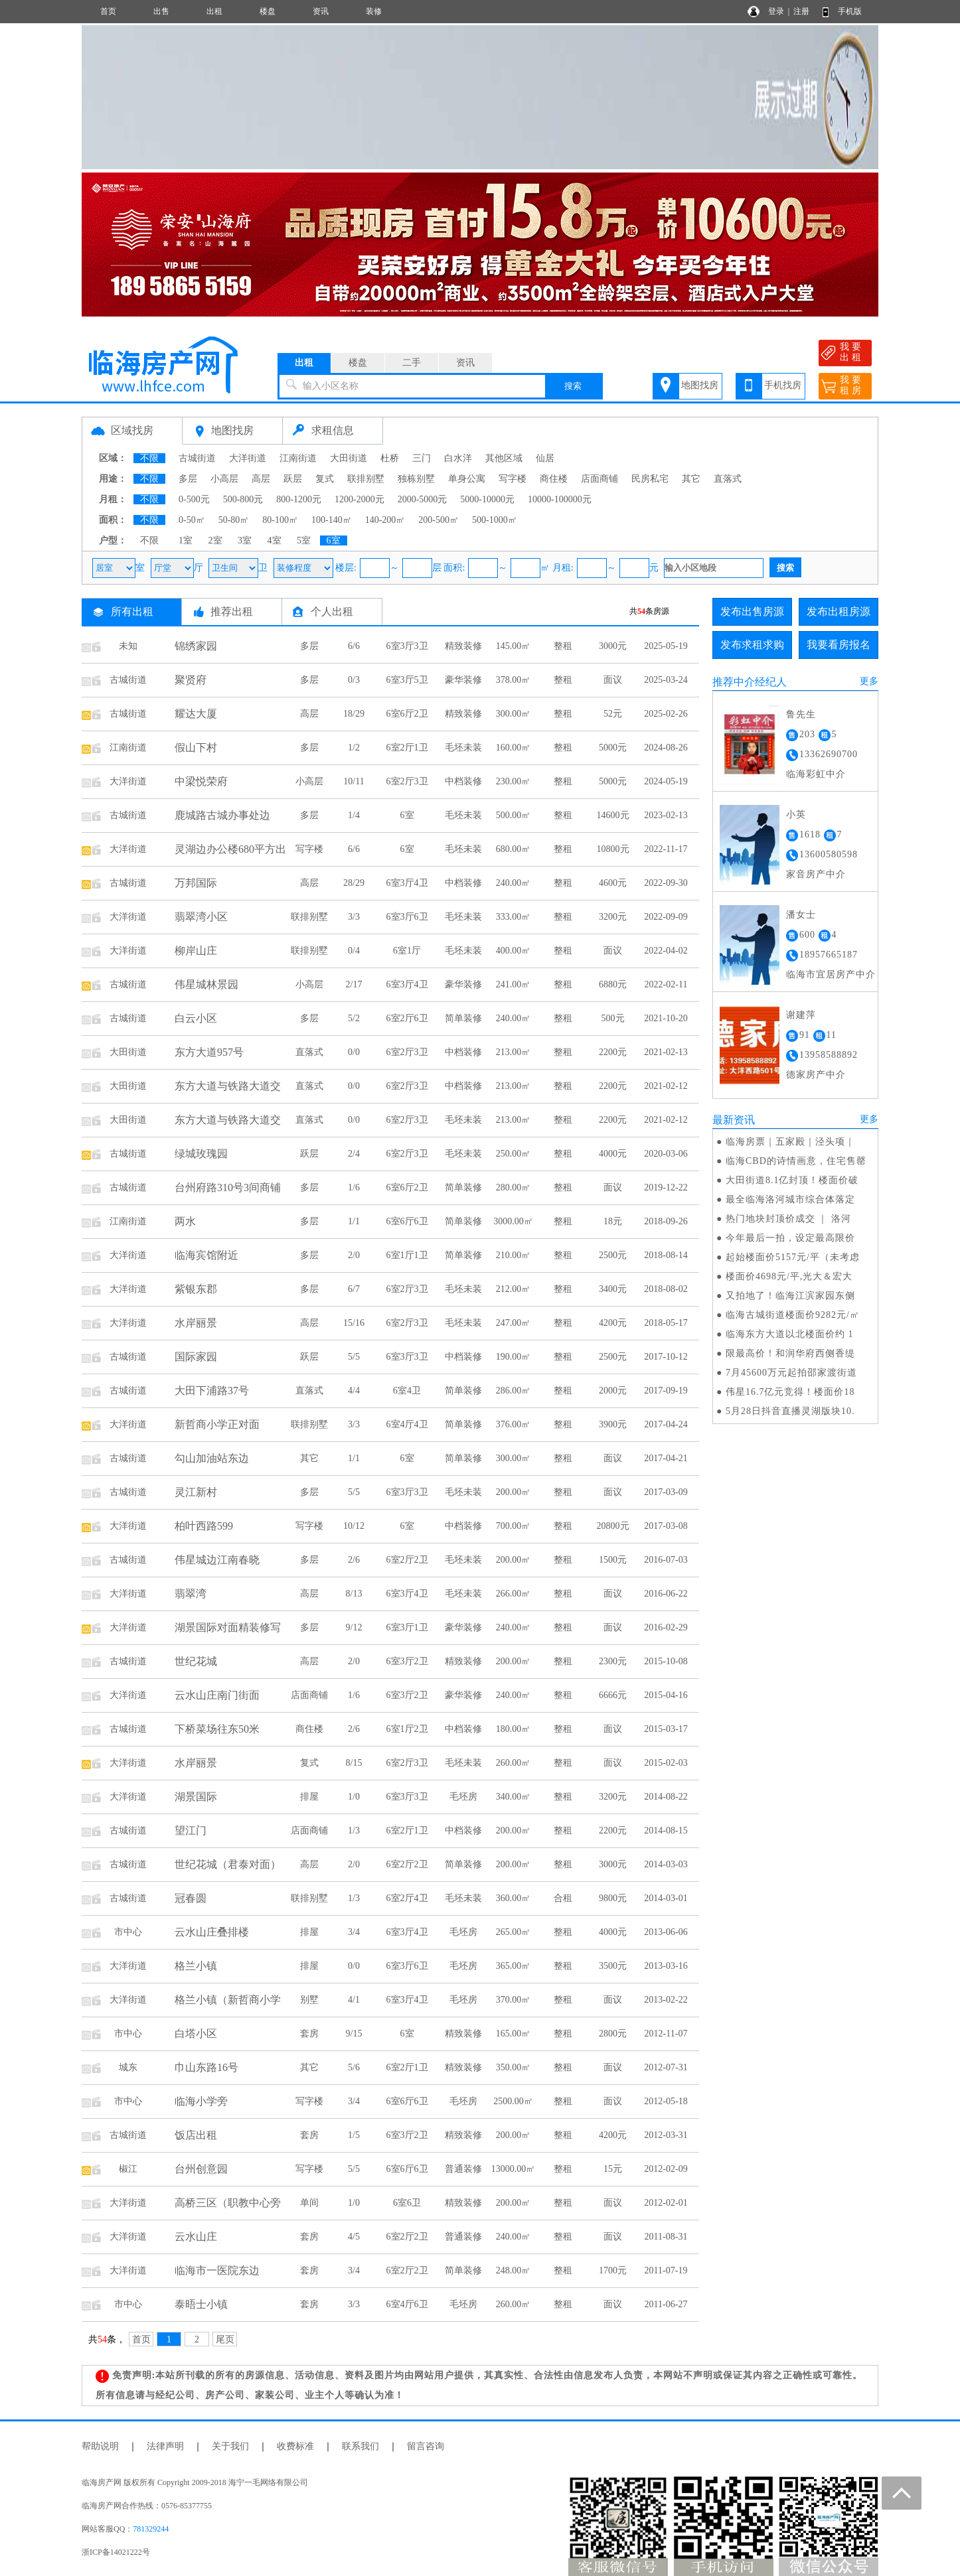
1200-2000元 (359, 499)
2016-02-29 (665, 1627)
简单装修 (463, 1018)
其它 (691, 479)
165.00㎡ (513, 2034)
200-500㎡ (438, 520)
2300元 (613, 1661)
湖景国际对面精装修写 (228, 1627)
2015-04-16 (665, 1695)
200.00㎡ (513, 1492)
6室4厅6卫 (407, 2304)
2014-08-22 (665, 1797)
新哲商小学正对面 (217, 1424)
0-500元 (194, 499)
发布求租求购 (752, 644)
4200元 (613, 1323)
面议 (612, 680)
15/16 (353, 1323)
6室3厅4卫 (407, 883)
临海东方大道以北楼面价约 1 (790, 1334)
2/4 (354, 1154)
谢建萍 (801, 1015)
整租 (563, 646)
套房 (309, 2034)
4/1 (354, 2000)
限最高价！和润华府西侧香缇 (790, 1353)
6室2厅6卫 (407, 1018)
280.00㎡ (513, 1187)
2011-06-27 (666, 2304)
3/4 (354, 1932)
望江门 (190, 1830)
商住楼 (554, 479)
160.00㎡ (513, 747)
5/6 (354, 2067)
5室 (304, 540)
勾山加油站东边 (212, 1458)
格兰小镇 (196, 1965)
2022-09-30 (665, 883)
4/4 (354, 1390)
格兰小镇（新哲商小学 (228, 1999)
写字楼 (512, 479)
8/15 (354, 1763)
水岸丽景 (196, 1322)
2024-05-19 (665, 781)
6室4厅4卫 (407, 1424)
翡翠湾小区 (201, 916)
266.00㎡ (513, 1594)
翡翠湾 (190, 1593)
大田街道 (348, 458)
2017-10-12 (665, 1357)
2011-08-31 (666, 2237)
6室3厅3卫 (407, 646)
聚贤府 (190, 679)
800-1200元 (298, 499)
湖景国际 (196, 1796)
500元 (613, 1018)
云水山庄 (196, 2236)
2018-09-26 (665, 1221)
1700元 (613, 2270)
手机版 (850, 11)
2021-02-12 (665, 1086)
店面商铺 (599, 479)
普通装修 (463, 2169)
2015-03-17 (665, 1729)
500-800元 (243, 499)
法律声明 (165, 2446)
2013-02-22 (665, 2000)
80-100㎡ (280, 520)
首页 (108, 11)
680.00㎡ (513, 849)
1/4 (354, 815)
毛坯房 (463, 1797)
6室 (334, 540)
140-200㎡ (385, 520)
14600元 (613, 815)
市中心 (128, 1932)
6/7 (354, 1289)
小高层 (224, 479)
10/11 (353, 781)
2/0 (354, 1255)
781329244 (151, 2529)
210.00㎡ (513, 1255)
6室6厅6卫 (407, 1221)
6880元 (613, 984)
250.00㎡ (513, 1154)
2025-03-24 (665, 680)
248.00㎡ (513, 2270)
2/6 (354, 1560)
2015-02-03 (665, 1763)
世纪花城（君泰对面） (228, 1864)
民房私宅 (650, 479)
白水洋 (458, 458)
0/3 (354, 680)
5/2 (354, 1018)
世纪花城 (196, 1661)
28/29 (353, 883)
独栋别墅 (416, 479)
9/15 (354, 2034)
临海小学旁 (201, 2101)
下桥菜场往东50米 (217, 1729)
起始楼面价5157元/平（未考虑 (793, 1257)
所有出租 (132, 611)
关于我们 (230, 2446)
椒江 (128, 2169)
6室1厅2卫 (407, 1729)
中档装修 (463, 781)
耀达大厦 (196, 713)
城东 (128, 2067)
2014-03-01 (665, 1898)
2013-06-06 (665, 1932)
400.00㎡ (513, 951)
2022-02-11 (666, 984)
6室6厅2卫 (407, 714)
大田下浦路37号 (212, 1390)
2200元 (613, 1052)
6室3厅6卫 (407, 917)
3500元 (613, 1966)
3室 (245, 540)
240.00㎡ (513, 883)
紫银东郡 (196, 1289)
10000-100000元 (560, 499)
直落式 (728, 479)
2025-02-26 (665, 714)
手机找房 (782, 385)
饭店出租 (196, 2135)
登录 (776, 11)
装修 (374, 11)
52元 (612, 714)
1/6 (354, 1187)
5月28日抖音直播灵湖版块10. (790, 1411)
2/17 (354, 984)
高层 (261, 479)
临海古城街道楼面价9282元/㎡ (793, 1315)
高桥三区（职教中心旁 (228, 2202)
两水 (185, 1221)
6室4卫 (407, 1390)
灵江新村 (196, 1492)
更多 (869, 681)
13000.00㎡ (513, 2169)
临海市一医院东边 (217, 2270)
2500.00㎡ (513, 2101)
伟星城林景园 (206, 984)
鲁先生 (801, 714)
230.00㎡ (513, 781)
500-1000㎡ (494, 520)
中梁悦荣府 (201, 781)
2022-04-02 (665, 951)
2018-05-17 (665, 1323)
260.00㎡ (513, 1763)
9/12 (354, 1627)
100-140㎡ (331, 520)
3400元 (613, 1289)
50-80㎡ (234, 520)
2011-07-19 (666, 2270)
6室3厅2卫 (407, 1661)
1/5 (354, 2135)
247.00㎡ (513, 1323)
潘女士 (801, 915)
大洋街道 (247, 458)
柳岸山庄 (196, 950)
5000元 (613, 747)
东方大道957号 (209, 1052)
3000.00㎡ (513, 1221)
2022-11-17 (666, 849)
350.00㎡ (513, 2067)
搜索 (573, 386)
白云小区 (196, 1018)
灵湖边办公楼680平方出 (230, 849)
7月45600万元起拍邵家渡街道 (791, 1373)
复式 (324, 479)
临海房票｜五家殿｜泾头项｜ (790, 1142)
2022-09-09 (665, 917)
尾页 (225, 2339)
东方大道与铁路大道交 (228, 1086)
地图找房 (699, 385)
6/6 (354, 646)
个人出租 (332, 611)
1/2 (354, 747)
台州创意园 (201, 2169)
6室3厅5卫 (407, 680)
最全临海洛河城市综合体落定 (790, 1199)
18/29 (353, 714)
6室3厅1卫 (407, 1627)
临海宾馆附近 (206, 1255)
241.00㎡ (513, 984)
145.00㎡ (513, 646)
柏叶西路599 (204, 1526)
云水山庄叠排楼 (212, 1932)
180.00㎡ (513, 1729)
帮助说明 (100, 2446)
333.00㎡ (513, 917)
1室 (186, 540)
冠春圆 (190, 1898)
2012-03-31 (665, 2135)
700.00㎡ (513, 1526)
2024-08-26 (665, 747)
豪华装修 (463, 680)
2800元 (613, 2034)
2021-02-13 (665, 1052)
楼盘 (268, 11)
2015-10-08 (665, 1661)
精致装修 (463, 646)
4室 (274, 540)
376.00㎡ (513, 1424)
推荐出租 (231, 611)
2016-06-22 (665, 1594)
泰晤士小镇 (201, 2304)
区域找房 (132, 430)
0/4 (354, 951)
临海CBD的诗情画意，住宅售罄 (796, 1161)
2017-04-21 (665, 1458)
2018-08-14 (665, 1255)
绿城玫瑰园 (201, 1153)
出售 (161, 11)
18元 (612, 1221)
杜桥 (389, 458)
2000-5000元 (422, 499)
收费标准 (295, 2446)
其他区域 (503, 458)
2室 (215, 540)
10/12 (353, 1526)
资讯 (321, 11)
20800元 (613, 1526)
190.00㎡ (513, 1357)
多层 (188, 479)
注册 (801, 11)
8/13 (354, 1594)
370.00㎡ (513, 2000)
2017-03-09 (665, 1492)
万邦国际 (196, 883)
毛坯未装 (463, 747)
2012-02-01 (665, 2203)
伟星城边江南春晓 (217, 1559)
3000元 (613, 646)
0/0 (354, 1052)
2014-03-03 (665, 1864)
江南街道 (298, 458)
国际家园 (196, 1356)
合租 (563, 1898)
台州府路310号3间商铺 (228, 1187)
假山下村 (196, 747)
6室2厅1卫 (407, 747)
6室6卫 (407, 2203)
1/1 (354, 1221)
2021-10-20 (665, 1018)
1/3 (354, 1830)
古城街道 (197, 458)
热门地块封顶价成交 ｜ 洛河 (788, 1219)
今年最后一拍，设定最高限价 (790, 1238)
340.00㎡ (513, 1797)
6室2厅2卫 (407, 1560)
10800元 (613, 849)
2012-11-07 (666, 2034)
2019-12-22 (665, 1187)
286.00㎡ (513, 1390)
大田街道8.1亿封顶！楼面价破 (792, 1180)
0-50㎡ (192, 520)
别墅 (309, 2000)
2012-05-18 (665, 2101)
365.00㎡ (513, 1966)
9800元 (613, 1898)
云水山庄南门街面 (217, 1695)
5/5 (354, 1357)
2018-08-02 (665, 1289)
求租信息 (332, 430)
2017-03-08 (665, 1526)
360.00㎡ (513, 1898)
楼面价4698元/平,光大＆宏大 (789, 1276)
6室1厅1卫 (407, 1255)
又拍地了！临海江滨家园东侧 (790, 1296)
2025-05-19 (665, 646)
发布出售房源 (752, 611)
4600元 (613, 883)
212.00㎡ (513, 1289)
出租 (214, 11)
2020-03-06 (665, 1154)
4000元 (613, 1154)
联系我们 (360, 2446)
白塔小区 (196, 2033)
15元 (612, 2169)
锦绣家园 (196, 646)
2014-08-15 (665, 1830)
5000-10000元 (487, 499)
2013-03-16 (665, 1966)
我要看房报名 (838, 644)
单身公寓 (466, 479)
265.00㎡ (513, 1932)
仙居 (545, 458)
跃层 (292, 479)
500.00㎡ (513, 815)
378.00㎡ (513, 680)
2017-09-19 (665, 1390)
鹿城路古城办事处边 (222, 815)
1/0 (354, 1797)
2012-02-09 (665, 2169)
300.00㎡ (513, 714)
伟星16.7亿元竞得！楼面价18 (790, 1392)
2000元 (613, 1390)
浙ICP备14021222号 (116, 2552)
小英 (796, 815)
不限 (149, 458)
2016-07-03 (665, 1560)
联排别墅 (365, 479)
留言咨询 (425, 2446)
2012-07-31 (665, 2067)
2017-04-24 (665, 1424)
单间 (309, 2203)
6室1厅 (407, 951)
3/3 (354, 917)
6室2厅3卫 (407, 781)
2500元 (613, 1255)
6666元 (613, 1695)
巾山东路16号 (206, 2067)
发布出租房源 (838, 611)
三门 (421, 458)
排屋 (309, 1797)
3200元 (613, 917)
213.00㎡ (513, 1052)
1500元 (613, 1560)
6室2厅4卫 (407, 1898)
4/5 (354, 2237)
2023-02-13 (665, 815)
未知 (128, 646)
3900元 (613, 1424)
